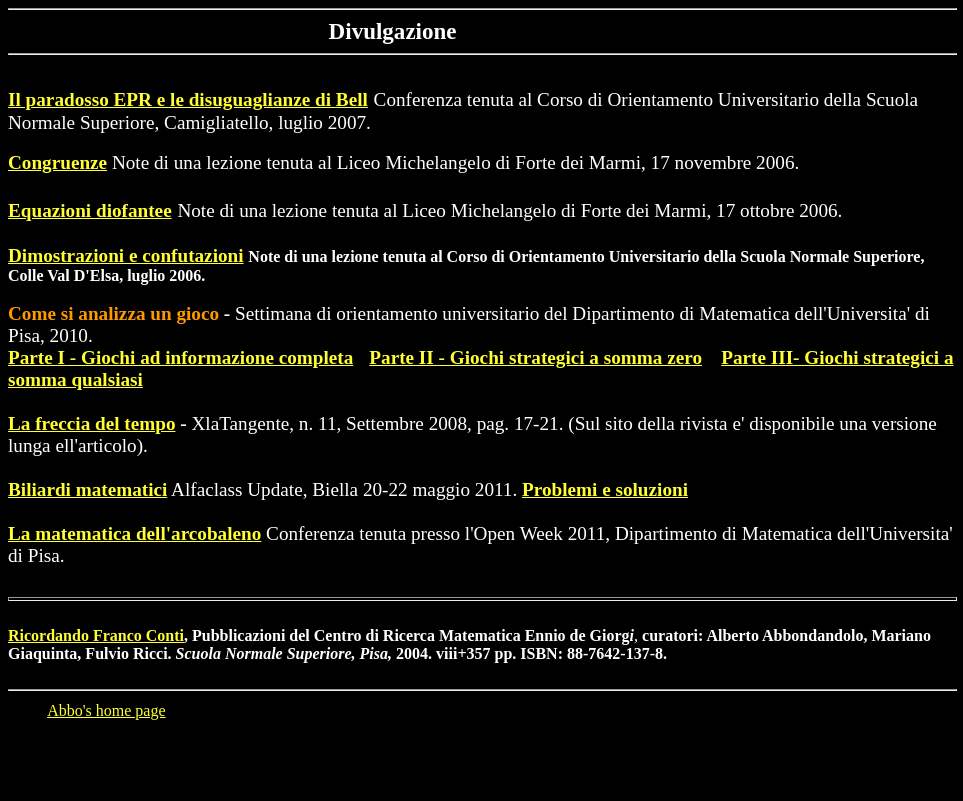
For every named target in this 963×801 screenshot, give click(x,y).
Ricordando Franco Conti (96, 635)
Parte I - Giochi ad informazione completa (180, 357)
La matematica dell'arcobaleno (134, 533)
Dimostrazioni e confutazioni (126, 255)
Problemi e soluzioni (605, 489)
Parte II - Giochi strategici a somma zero (535, 357)
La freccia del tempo (92, 423)
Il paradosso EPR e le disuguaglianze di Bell (188, 99)
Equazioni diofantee (90, 210)
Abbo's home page (106, 710)
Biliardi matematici (87, 489)
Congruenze (57, 162)
